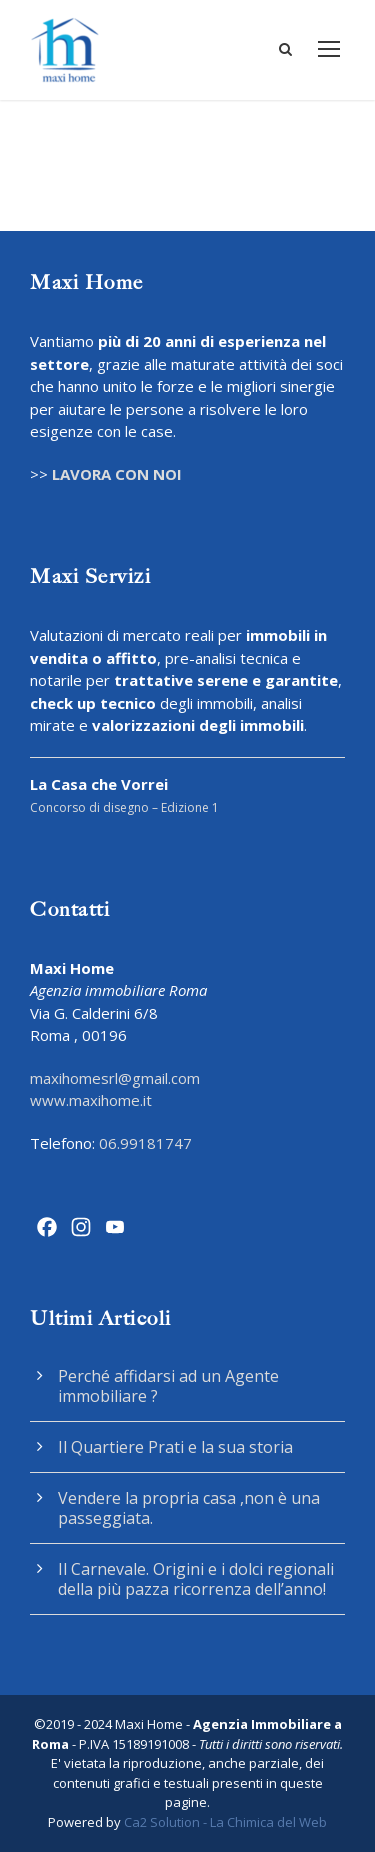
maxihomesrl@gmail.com (115, 1078)
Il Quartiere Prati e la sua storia (175, 1447)
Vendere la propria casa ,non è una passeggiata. (189, 1508)
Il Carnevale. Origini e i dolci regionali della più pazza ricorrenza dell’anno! (196, 1579)
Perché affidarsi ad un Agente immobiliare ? (168, 1386)
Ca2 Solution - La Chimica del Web (225, 1822)
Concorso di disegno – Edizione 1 (124, 807)
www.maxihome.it (91, 1100)
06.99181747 (145, 1143)
